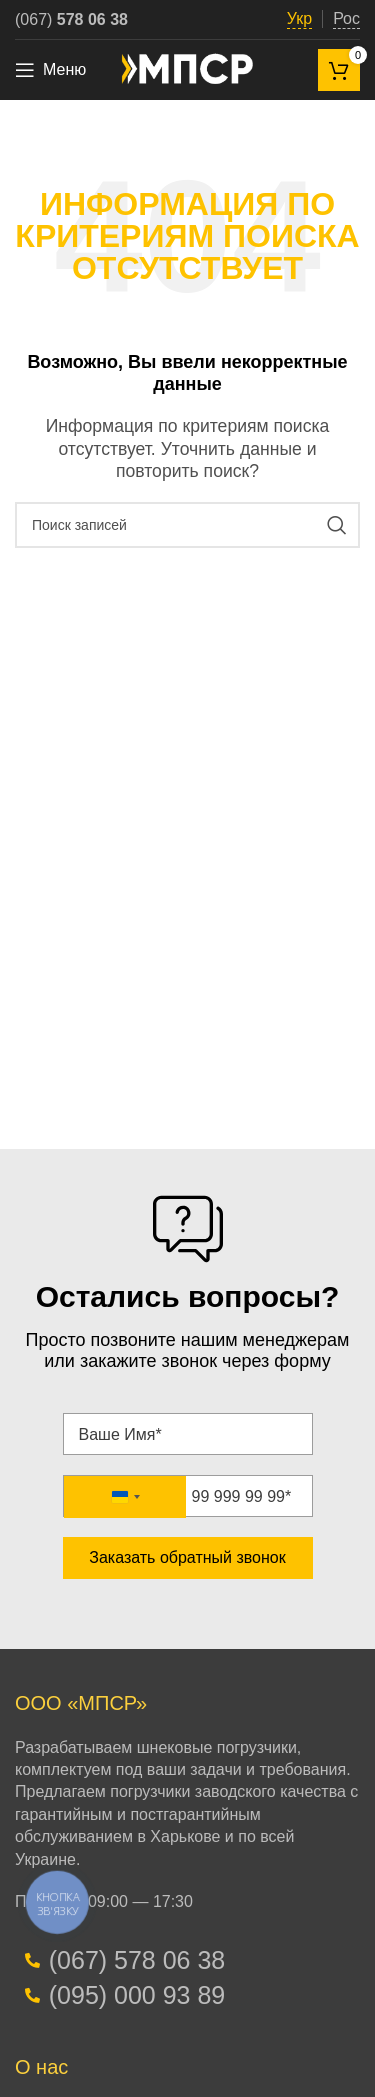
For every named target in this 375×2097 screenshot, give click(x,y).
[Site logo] (188, 68)
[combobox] (125, 1497)
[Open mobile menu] (50, 70)
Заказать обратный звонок (187, 1557)
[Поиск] (187, 525)
